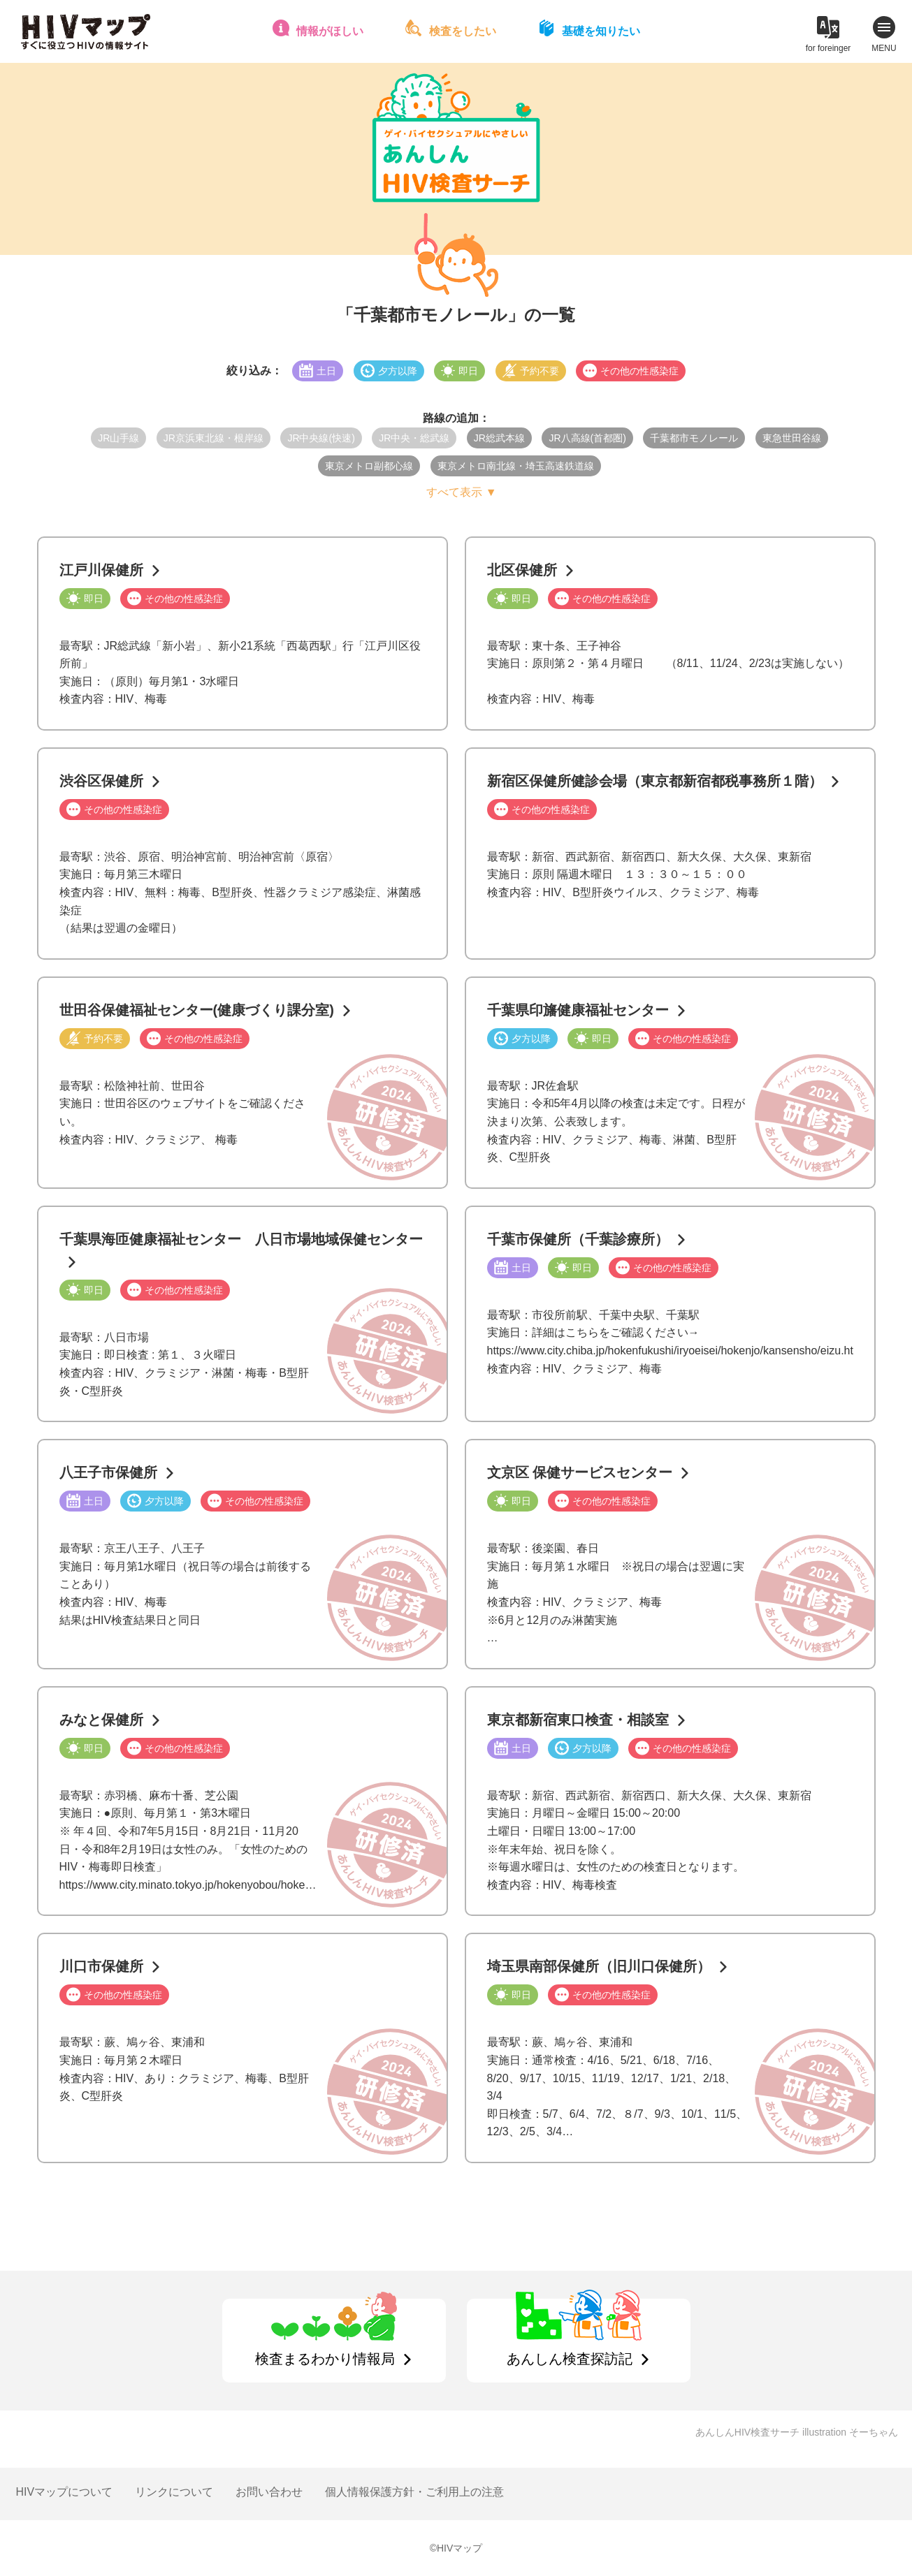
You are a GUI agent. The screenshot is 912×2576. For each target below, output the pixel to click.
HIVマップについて (64, 2492)
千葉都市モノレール (694, 438)
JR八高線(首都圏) (587, 438)
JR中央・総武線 (414, 438)
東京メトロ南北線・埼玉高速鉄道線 (515, 465)
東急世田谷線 (791, 438)
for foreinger (828, 48)
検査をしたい (462, 31)
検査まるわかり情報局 (325, 2358)
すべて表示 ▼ (461, 492)
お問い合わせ (269, 2492)
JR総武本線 (499, 438)
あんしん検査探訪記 (569, 2358)
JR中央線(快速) (320, 438)
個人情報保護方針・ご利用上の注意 (414, 2492)
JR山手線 (118, 438)
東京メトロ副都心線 (369, 465)
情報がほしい (329, 31)
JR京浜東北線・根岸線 (213, 438)
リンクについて (174, 2492)
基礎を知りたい (601, 31)
